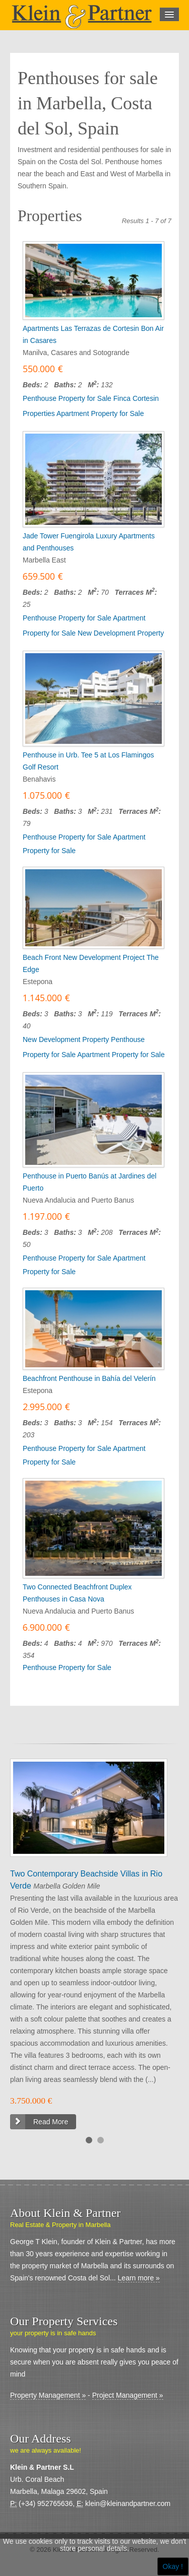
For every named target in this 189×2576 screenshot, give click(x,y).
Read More (50, 2122)
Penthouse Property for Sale (67, 398)
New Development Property (121, 633)
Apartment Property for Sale (100, 413)
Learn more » (139, 2278)
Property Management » (48, 2395)
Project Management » (127, 2395)
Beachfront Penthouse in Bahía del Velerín (89, 1378)
